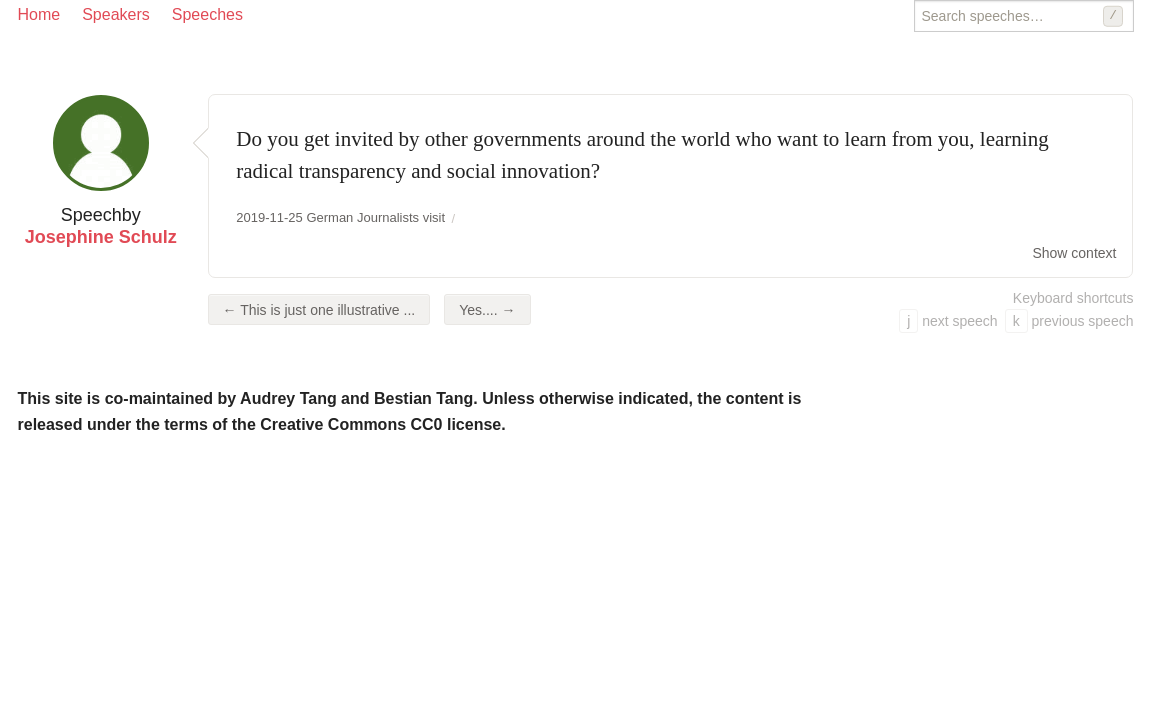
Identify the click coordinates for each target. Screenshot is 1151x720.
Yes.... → (487, 310)
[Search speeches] (1024, 16)
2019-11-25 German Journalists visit (340, 217)
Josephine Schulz (101, 237)
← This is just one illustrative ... (319, 310)
